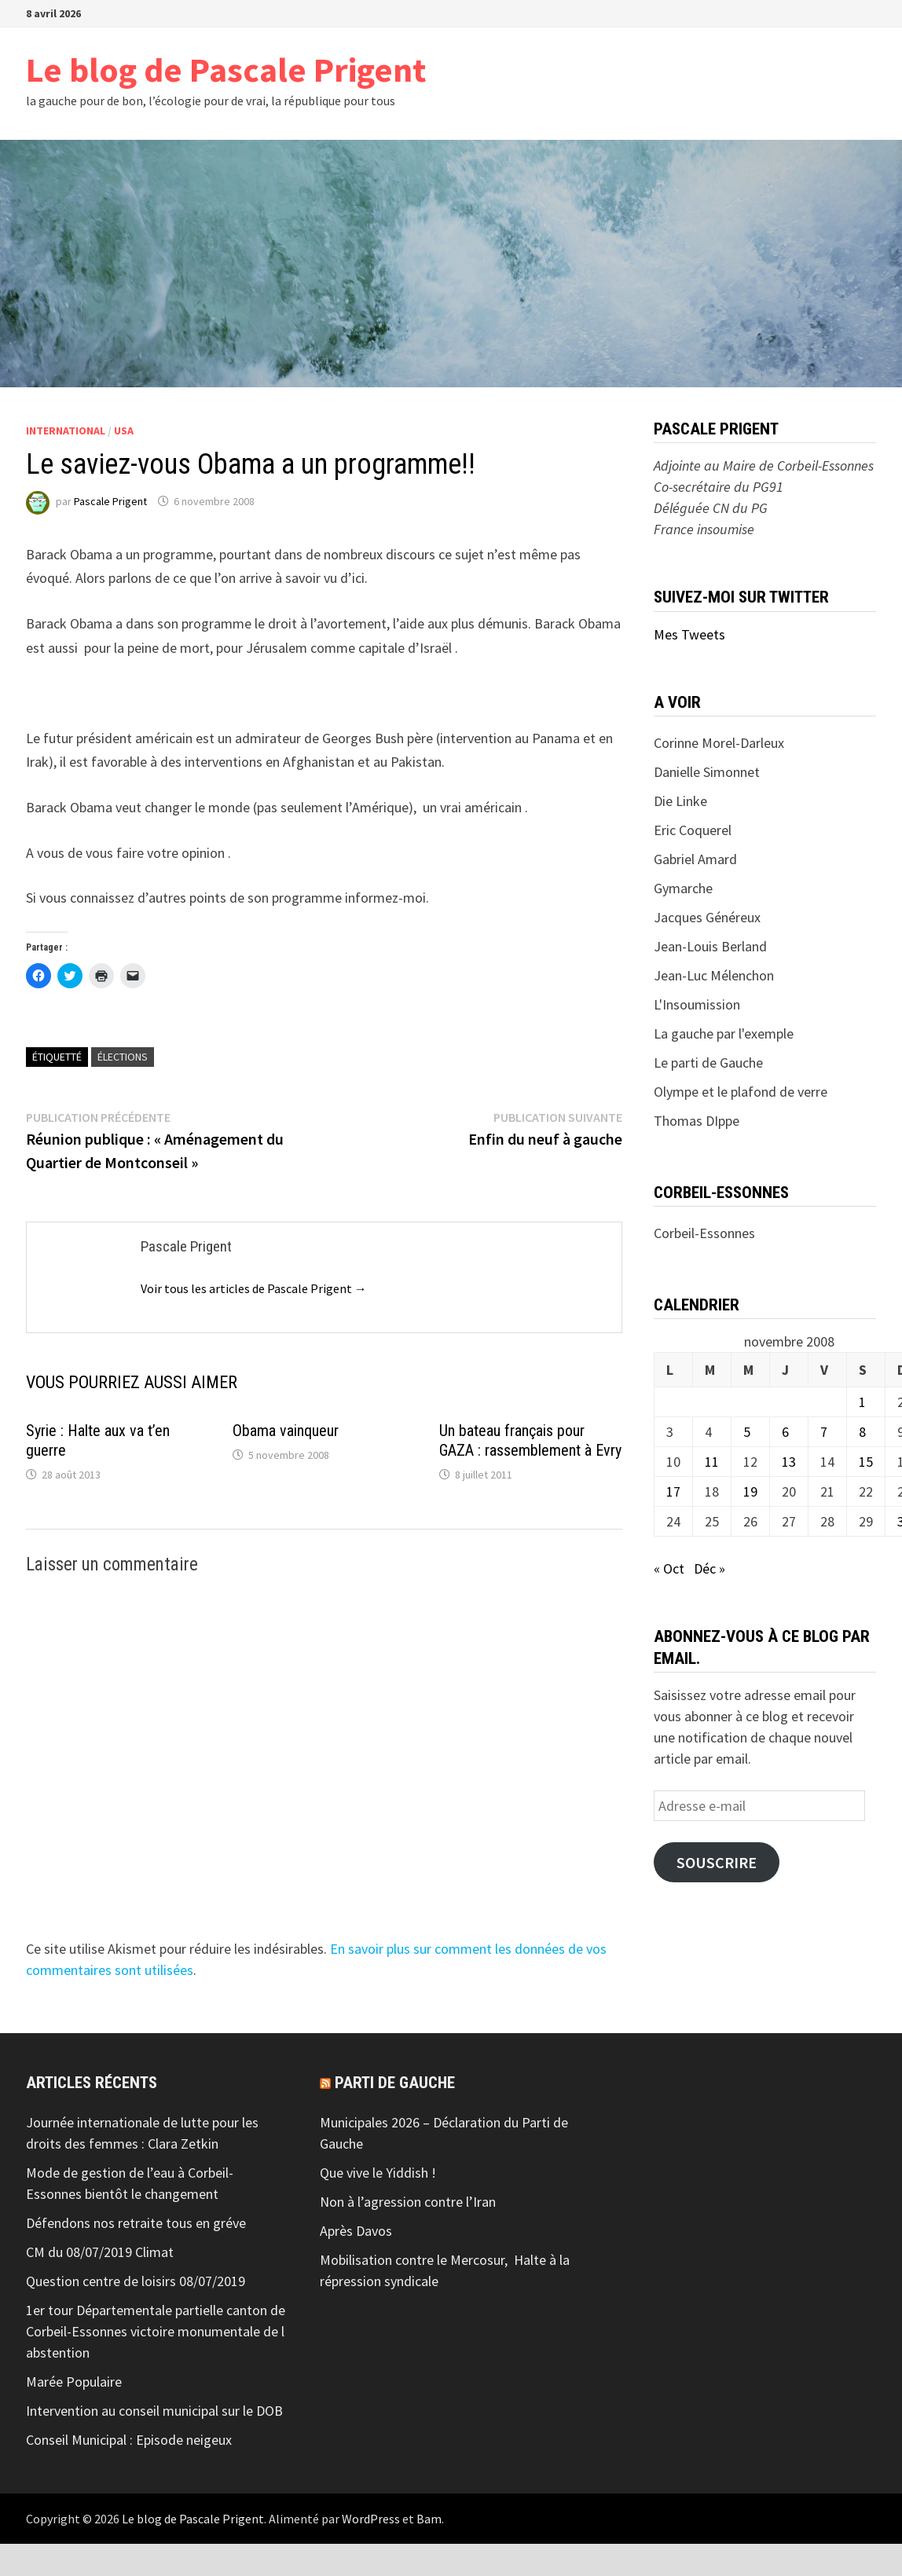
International (65, 430)
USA (124, 430)
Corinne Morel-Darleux (719, 743)
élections (122, 1057)
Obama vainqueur (286, 1430)
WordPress (371, 2519)
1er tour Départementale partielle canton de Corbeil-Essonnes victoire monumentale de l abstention (155, 2331)
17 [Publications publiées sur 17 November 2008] (673, 1491)
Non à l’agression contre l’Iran (408, 2202)
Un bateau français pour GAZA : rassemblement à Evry (530, 1440)
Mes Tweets (689, 634)
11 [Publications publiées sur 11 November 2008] (712, 1462)
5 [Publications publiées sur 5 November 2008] (746, 1432)
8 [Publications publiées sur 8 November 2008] (862, 1432)
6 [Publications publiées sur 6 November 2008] (785, 1432)
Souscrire (716, 1862)
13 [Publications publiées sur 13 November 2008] (789, 1462)
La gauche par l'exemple (724, 1033)
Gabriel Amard (695, 859)
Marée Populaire (74, 2382)
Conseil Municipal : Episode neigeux (129, 2440)
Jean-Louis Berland (710, 946)
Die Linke (680, 801)
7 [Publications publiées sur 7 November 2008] (823, 1432)
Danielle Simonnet (707, 772)
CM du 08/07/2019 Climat (100, 2252)
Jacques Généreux (707, 917)
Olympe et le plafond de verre (740, 1092)
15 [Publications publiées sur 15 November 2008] (866, 1462)
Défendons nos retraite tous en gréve (136, 2223)
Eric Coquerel (693, 830)
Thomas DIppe (696, 1121)
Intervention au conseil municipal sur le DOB (154, 2411)
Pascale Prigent (110, 501)
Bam (429, 2519)
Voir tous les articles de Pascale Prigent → (254, 1288)
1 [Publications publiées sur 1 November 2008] (862, 1402)
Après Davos (356, 2231)
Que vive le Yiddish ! (378, 2173)
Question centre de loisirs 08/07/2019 (135, 2281)
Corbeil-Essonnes (704, 1233)
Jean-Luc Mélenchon (714, 975)
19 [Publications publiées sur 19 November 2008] (750, 1491)
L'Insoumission (697, 1004)
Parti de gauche (395, 2082)
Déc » (709, 1568)
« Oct (669, 1568)
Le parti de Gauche (708, 1062)
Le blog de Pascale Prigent (226, 69)
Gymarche (683, 888)
